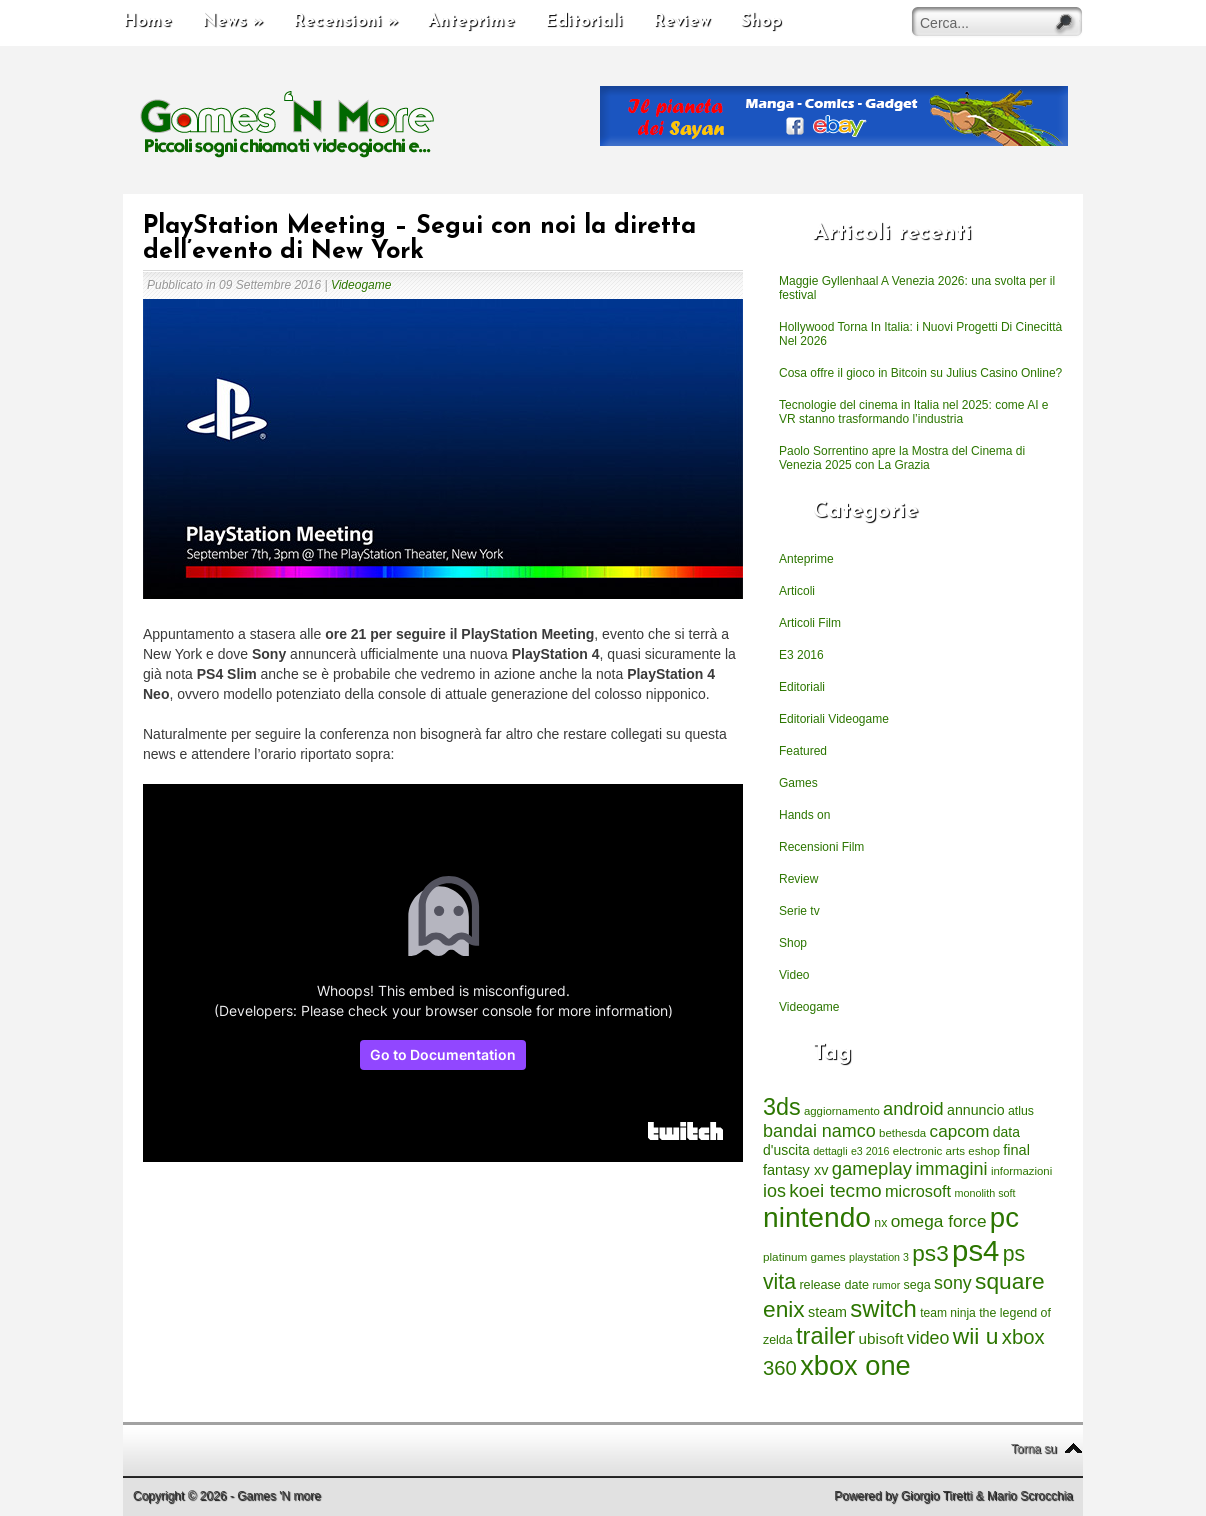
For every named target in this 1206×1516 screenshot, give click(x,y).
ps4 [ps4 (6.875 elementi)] (975, 1250)
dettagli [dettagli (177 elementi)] (830, 1151)
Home (147, 21)
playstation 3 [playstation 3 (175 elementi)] (879, 1257)
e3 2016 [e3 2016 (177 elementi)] (870, 1151)
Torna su (1034, 1449)
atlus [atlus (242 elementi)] (1021, 1111)
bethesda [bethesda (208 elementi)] (902, 1133)
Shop (761, 21)
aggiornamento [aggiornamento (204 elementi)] (842, 1111)
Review (682, 21)
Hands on (804, 815)
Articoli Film (810, 623)
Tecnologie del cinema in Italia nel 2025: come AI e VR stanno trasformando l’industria (914, 412)
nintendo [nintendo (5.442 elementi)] (817, 1217)
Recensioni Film (821, 847)
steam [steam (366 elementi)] (827, 1312)
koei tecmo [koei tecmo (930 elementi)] (835, 1190)
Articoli (797, 591)
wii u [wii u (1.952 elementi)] (976, 1336)
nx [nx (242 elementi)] (880, 1223)
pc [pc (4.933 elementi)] (1004, 1217)
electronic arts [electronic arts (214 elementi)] (929, 1150)
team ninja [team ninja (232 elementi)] (948, 1313)
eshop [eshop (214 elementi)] (984, 1150)
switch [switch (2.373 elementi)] (883, 1308)
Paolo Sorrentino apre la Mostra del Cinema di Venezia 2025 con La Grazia (902, 458)
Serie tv (799, 911)
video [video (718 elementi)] (928, 1338)
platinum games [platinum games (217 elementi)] (804, 1256)
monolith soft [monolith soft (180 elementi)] (984, 1193)
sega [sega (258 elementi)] (917, 1285)
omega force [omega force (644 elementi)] (939, 1221)
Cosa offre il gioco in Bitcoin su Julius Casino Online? (920, 373)
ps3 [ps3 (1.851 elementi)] (930, 1253)
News (232, 21)
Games (798, 783)
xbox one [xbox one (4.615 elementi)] (855, 1365)
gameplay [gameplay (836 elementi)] (872, 1168)
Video (794, 975)
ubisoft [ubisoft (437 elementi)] (881, 1338)
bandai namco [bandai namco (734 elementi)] (819, 1131)
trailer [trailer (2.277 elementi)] (825, 1336)
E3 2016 (801, 655)
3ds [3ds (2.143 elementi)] (782, 1107)
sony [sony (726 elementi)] (953, 1283)
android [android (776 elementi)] (913, 1109)
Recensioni (345, 21)
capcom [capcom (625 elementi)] (960, 1131)
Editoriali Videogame (834, 719)
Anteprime (471, 21)
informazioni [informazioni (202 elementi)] (1021, 1171)
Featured (803, 751)
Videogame (361, 285)
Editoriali (584, 21)
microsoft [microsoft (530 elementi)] (918, 1191)
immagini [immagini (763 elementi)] (951, 1169)
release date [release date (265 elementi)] (834, 1285)
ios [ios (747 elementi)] (774, 1191)
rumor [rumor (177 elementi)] (886, 1285)
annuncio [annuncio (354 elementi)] (976, 1110)
